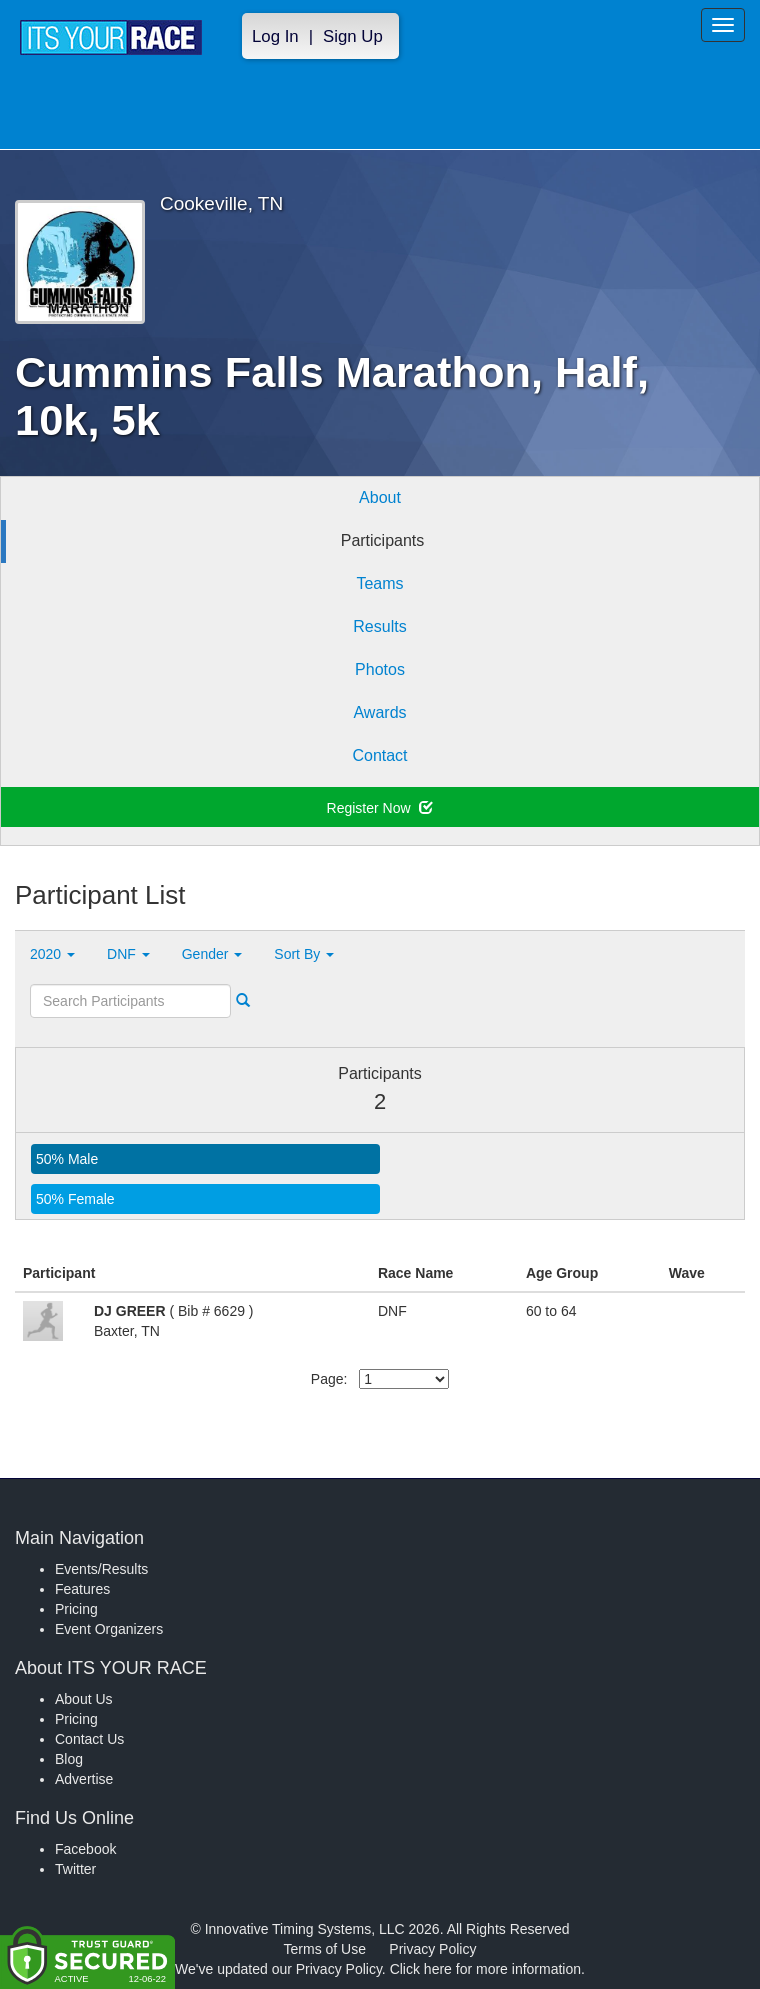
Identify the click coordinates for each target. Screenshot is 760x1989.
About (380, 497)
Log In (275, 36)
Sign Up (353, 36)
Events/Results (101, 1569)
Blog (69, 1759)
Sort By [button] (304, 954)
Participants (383, 540)
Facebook (85, 1849)
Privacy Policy (432, 1949)
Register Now (380, 808)
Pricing (76, 1609)
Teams (379, 583)
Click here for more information (485, 1969)
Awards (379, 712)
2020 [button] (52, 954)
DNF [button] (128, 954)
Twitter (75, 1869)
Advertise (84, 1779)
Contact (379, 755)
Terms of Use (325, 1949)
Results (379, 626)
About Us (84, 1699)
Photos (380, 669)
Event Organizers (109, 1629)
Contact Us (89, 1739)
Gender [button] (212, 954)
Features (82, 1589)
